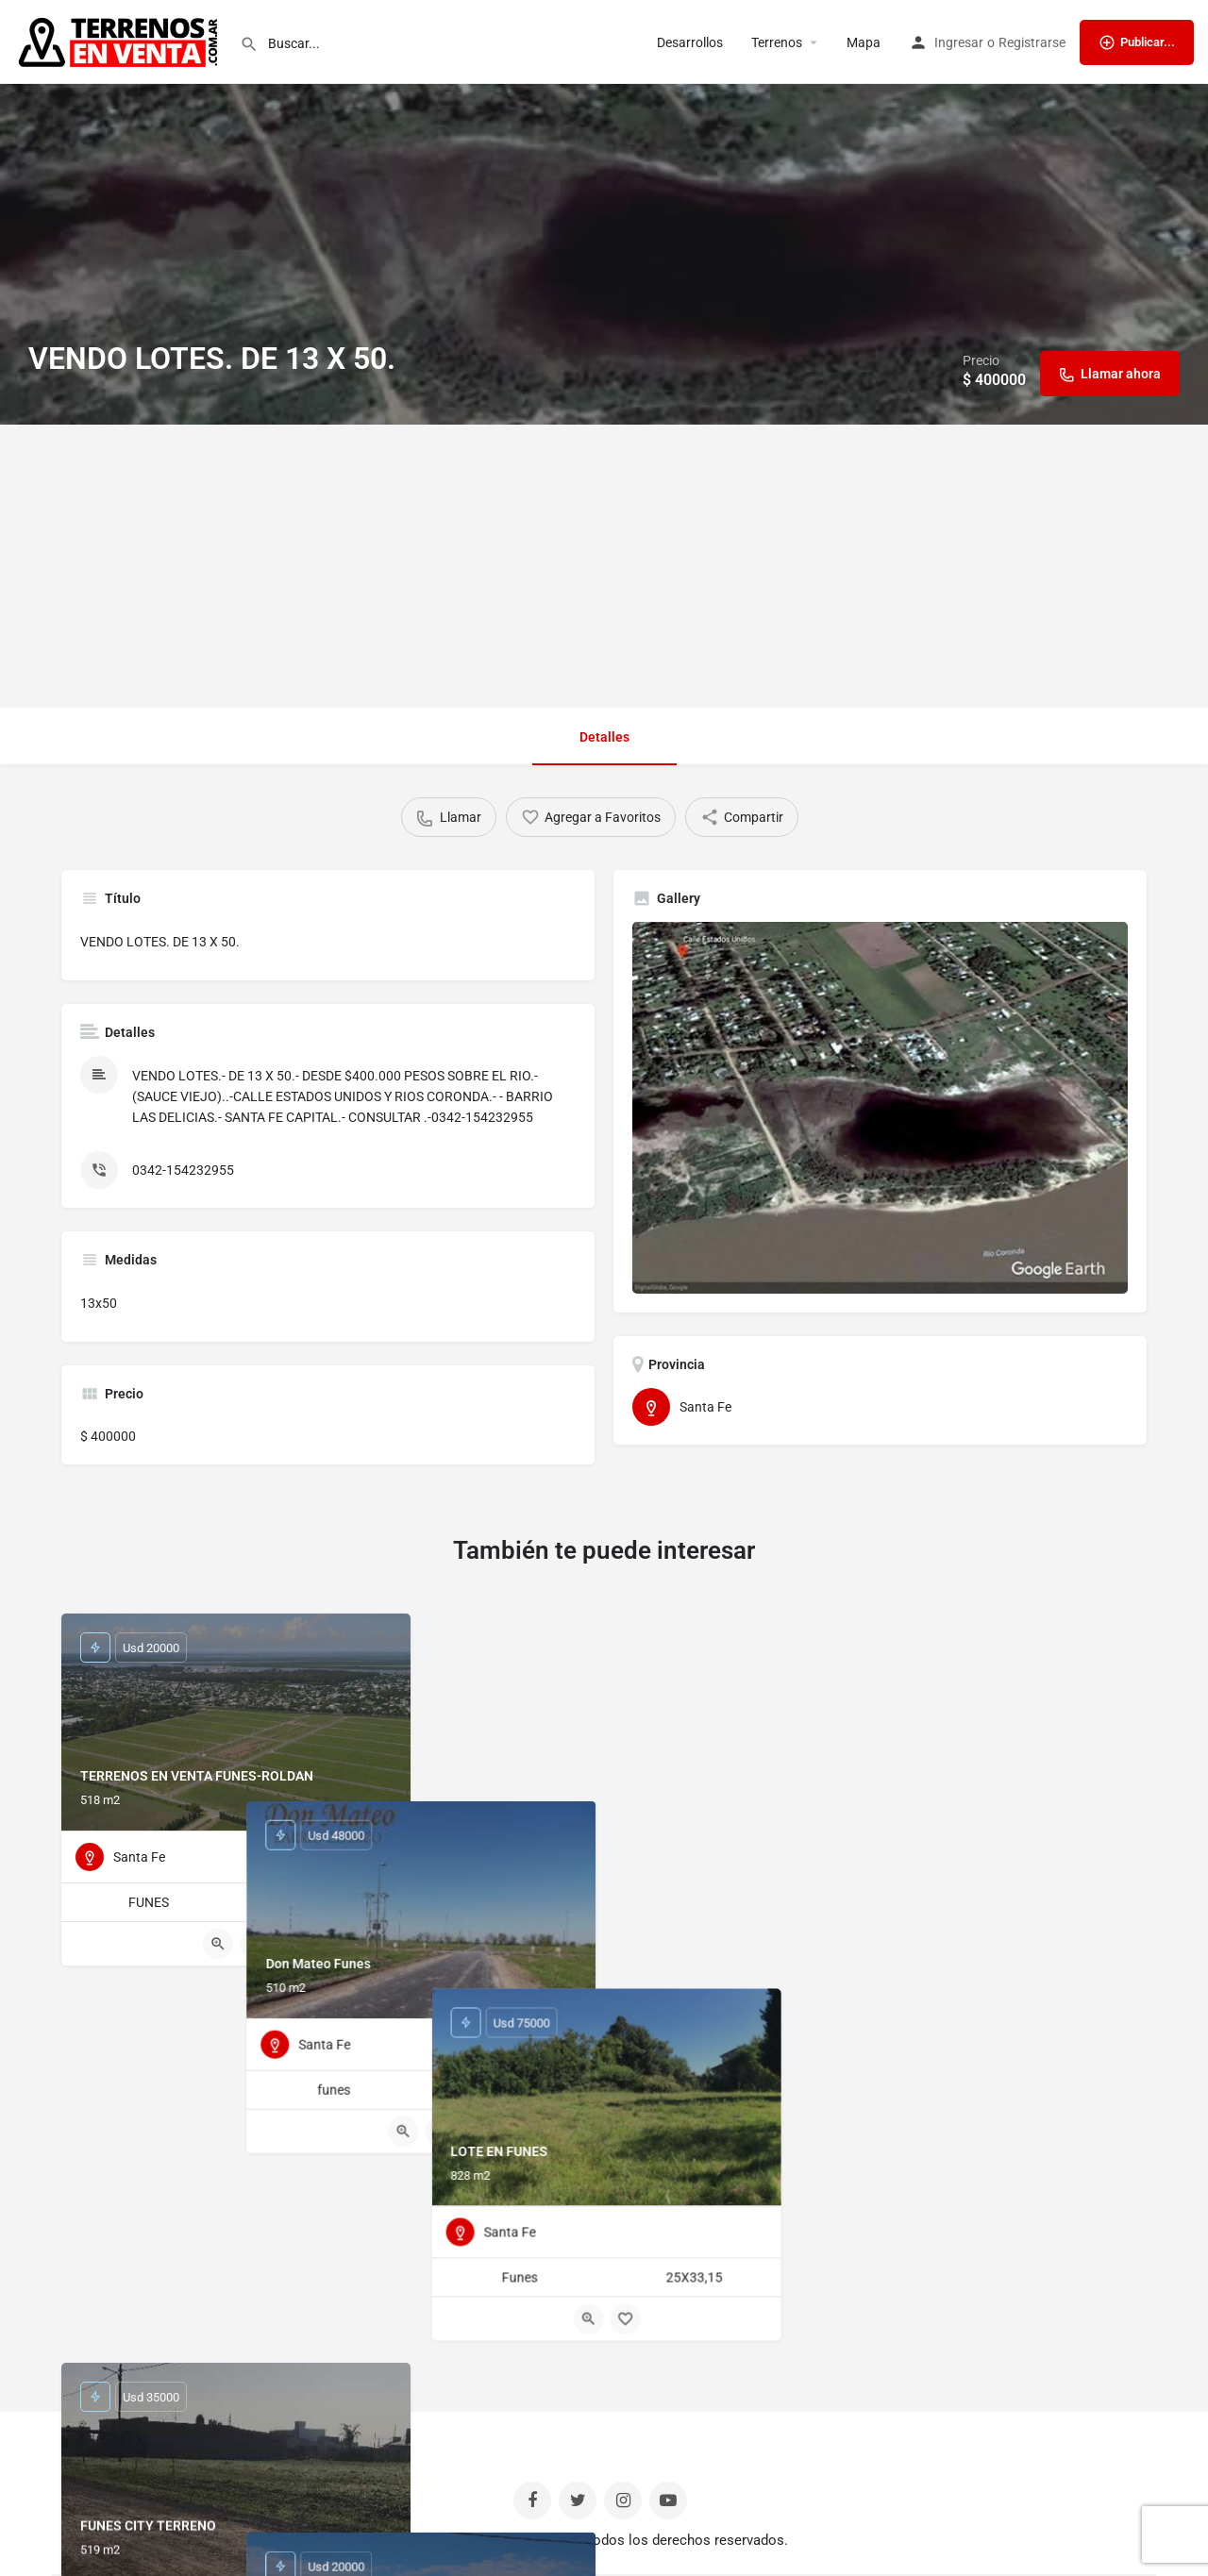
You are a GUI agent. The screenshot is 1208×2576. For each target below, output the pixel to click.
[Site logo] (120, 40)
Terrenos (776, 42)
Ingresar (958, 42)
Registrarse (1031, 42)
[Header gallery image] (604, 212)
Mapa (864, 42)
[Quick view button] (218, 1944)
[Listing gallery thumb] (880, 1108)
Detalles (604, 736)
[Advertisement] (604, 566)
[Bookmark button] (255, 1944)
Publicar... (1137, 42)
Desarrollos (690, 42)
